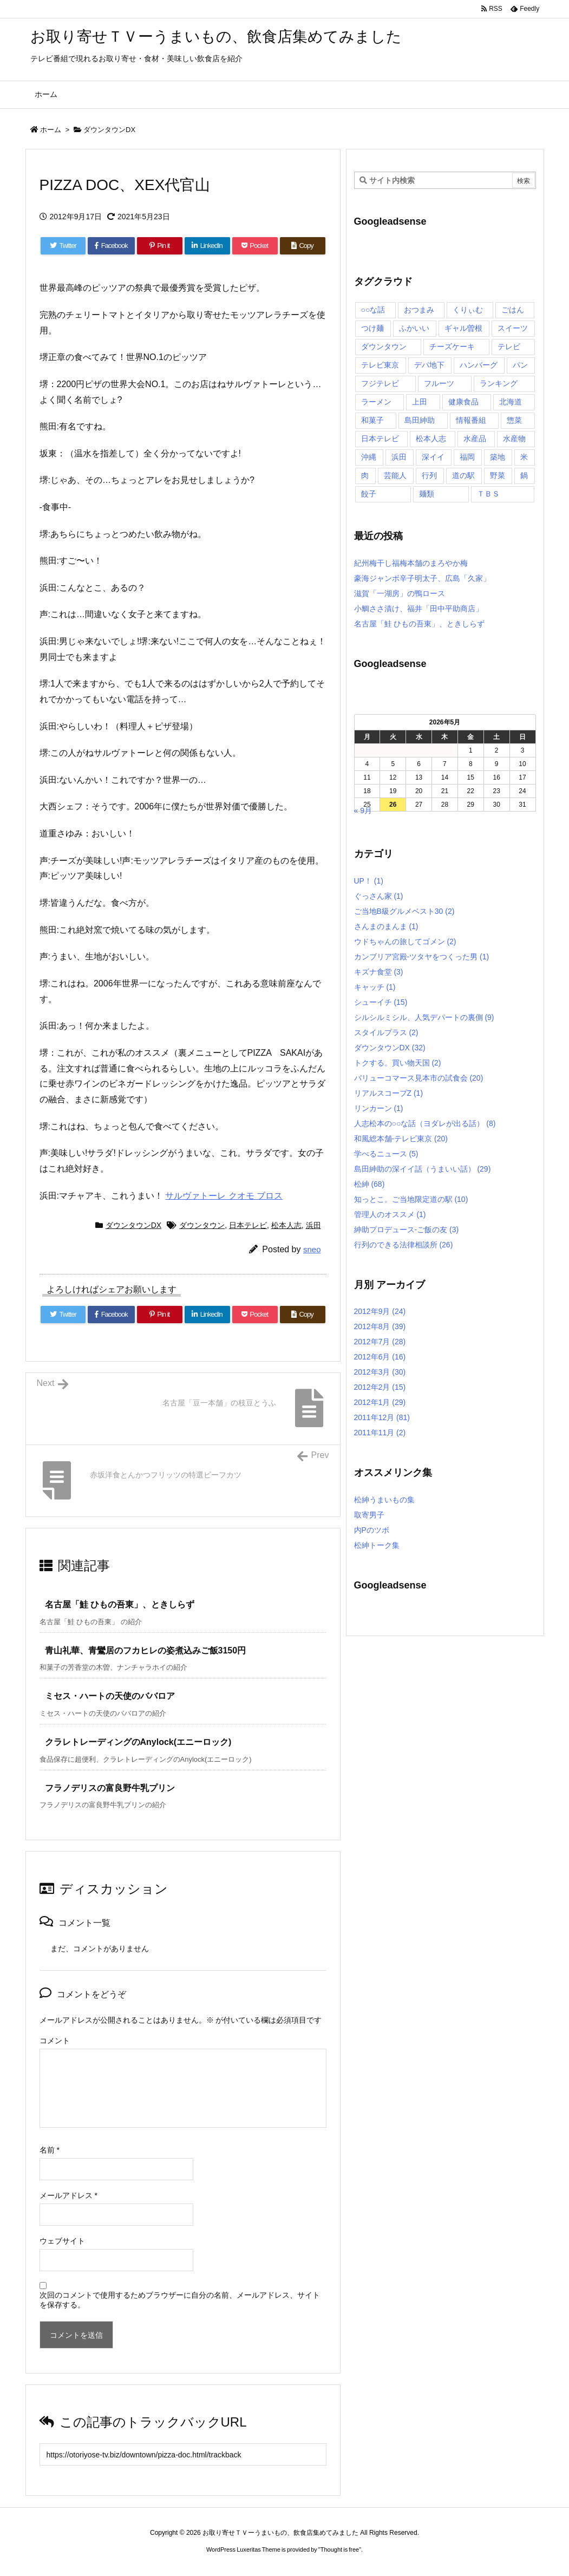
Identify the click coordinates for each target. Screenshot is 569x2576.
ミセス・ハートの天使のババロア (110, 1696)
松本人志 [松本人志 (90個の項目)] (431, 438)
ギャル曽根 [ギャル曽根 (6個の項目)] (463, 328)
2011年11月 (380, 1432)
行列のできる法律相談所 (403, 1244)
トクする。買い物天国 (397, 1062)
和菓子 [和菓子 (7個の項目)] (372, 420)
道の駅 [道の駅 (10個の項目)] (463, 475)
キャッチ (375, 987)
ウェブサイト (62, 2241)
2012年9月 (380, 1311)
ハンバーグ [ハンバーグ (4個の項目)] (479, 365)
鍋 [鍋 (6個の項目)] (524, 475)
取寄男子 (369, 1515)
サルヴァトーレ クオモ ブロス (224, 1195)
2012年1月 (380, 1402)
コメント (55, 2040)
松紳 (369, 1184)
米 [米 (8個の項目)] (524, 457)
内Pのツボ (371, 1530)
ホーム (50, 130)
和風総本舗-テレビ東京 (401, 1138)
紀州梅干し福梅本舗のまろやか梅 (411, 563)
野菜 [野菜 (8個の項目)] (497, 475)
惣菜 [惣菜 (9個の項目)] (514, 420)
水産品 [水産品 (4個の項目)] (474, 438)
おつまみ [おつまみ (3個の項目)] (419, 309)
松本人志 (286, 1225)
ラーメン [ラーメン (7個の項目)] (376, 401)
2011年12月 (382, 1417)
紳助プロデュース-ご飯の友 (406, 1229)
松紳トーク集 (377, 1545)
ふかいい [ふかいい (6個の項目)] (414, 328)
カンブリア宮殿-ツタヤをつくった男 (421, 956)
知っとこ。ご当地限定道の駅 (411, 1199)
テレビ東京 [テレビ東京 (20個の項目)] (380, 365)
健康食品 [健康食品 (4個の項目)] (463, 401)
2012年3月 (380, 1372)
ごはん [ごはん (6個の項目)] (512, 309)
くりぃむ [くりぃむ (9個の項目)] (468, 309)
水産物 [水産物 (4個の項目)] (514, 438)
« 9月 (363, 810)
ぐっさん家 (378, 896)
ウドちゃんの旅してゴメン (405, 941)
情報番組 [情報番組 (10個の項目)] (471, 420)
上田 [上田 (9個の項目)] (419, 401)
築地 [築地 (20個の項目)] (497, 457)
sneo (312, 1249)
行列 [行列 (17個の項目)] (429, 475)
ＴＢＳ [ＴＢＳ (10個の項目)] (488, 493)
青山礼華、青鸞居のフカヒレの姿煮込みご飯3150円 (145, 1650)
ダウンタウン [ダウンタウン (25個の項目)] (384, 346)
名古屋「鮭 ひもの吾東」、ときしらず (119, 1604)
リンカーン (378, 1108)
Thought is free (340, 2549)
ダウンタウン (202, 1225)
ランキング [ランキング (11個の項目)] (499, 383)
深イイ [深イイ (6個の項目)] (433, 457)
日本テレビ (248, 1225)
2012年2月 (380, 1387)
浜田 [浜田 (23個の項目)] (399, 457)
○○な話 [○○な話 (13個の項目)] (373, 309)
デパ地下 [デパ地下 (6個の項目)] (429, 365)
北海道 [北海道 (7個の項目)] (510, 401)
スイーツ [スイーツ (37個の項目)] (513, 328)
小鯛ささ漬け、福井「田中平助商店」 (418, 608)
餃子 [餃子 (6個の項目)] (368, 493)
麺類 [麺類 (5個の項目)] (426, 493)
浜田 (313, 1225)
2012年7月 (380, 1341)
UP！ (368, 881)
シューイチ (381, 1002)
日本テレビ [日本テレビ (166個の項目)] (380, 438)
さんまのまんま (386, 926)
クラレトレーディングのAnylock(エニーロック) (138, 1742)
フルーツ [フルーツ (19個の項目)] (439, 383)
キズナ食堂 (378, 971)
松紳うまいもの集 (384, 1499)
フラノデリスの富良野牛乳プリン (110, 1788)
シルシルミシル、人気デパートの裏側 (424, 1017)
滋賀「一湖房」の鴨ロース (399, 593)
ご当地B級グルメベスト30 (404, 911)
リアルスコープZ (388, 1093)
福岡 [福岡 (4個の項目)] (467, 457)
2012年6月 (380, 1356)
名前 (50, 2150)
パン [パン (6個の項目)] (520, 365)
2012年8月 (380, 1326)
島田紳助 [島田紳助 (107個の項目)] (419, 420)
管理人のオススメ (390, 1214)
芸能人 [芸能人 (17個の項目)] (395, 475)
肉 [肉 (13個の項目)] (365, 475)
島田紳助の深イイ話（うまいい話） (422, 1169)
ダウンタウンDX (109, 130)
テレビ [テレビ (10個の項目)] (509, 346)
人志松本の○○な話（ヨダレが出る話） (425, 1123)
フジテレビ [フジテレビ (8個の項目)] (380, 383)
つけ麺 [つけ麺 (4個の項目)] (372, 328)
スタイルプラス (386, 1032)
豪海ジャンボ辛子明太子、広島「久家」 (422, 578)
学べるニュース (386, 1153)
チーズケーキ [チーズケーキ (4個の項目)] (452, 346)
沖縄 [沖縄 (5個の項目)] (368, 457)
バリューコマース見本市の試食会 (418, 1078)
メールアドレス (68, 2195)
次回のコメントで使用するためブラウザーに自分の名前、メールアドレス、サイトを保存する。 (180, 2300)
